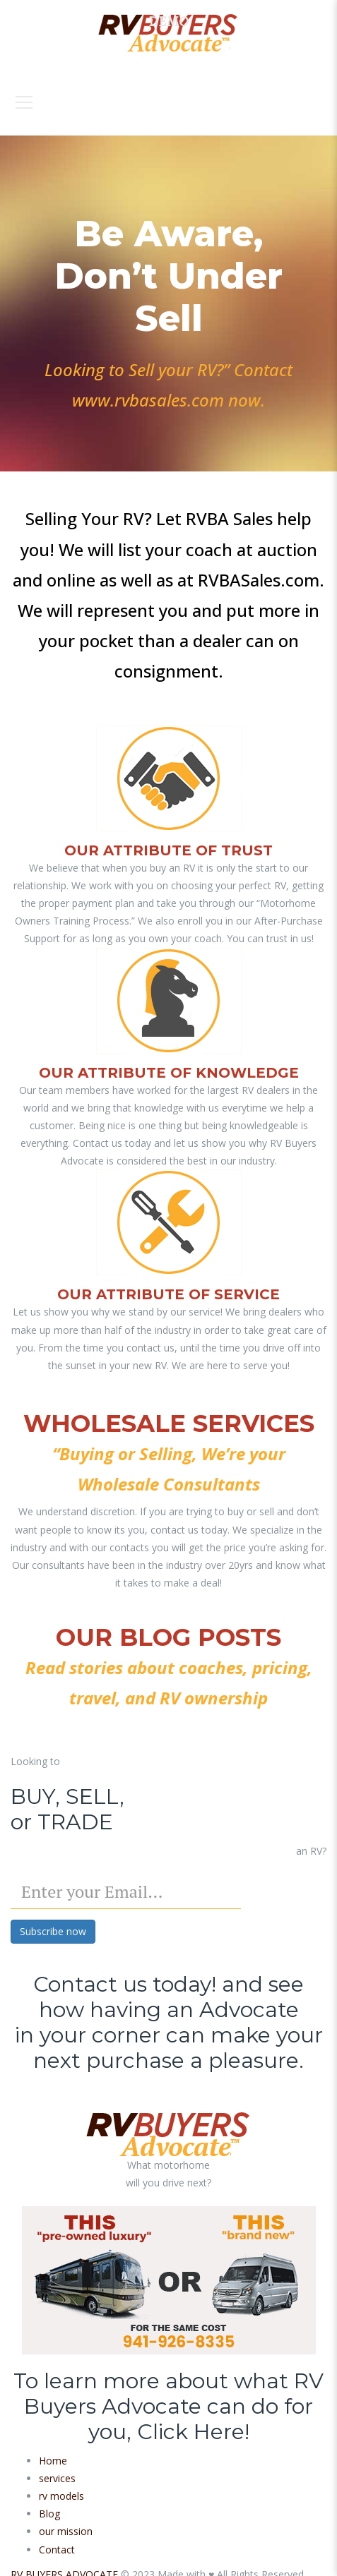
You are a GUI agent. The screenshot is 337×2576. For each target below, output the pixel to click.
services (57, 2478)
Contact (57, 2549)
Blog (49, 2513)
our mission (66, 2531)
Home (53, 2460)
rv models (61, 2496)
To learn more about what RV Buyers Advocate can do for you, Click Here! (168, 2406)
